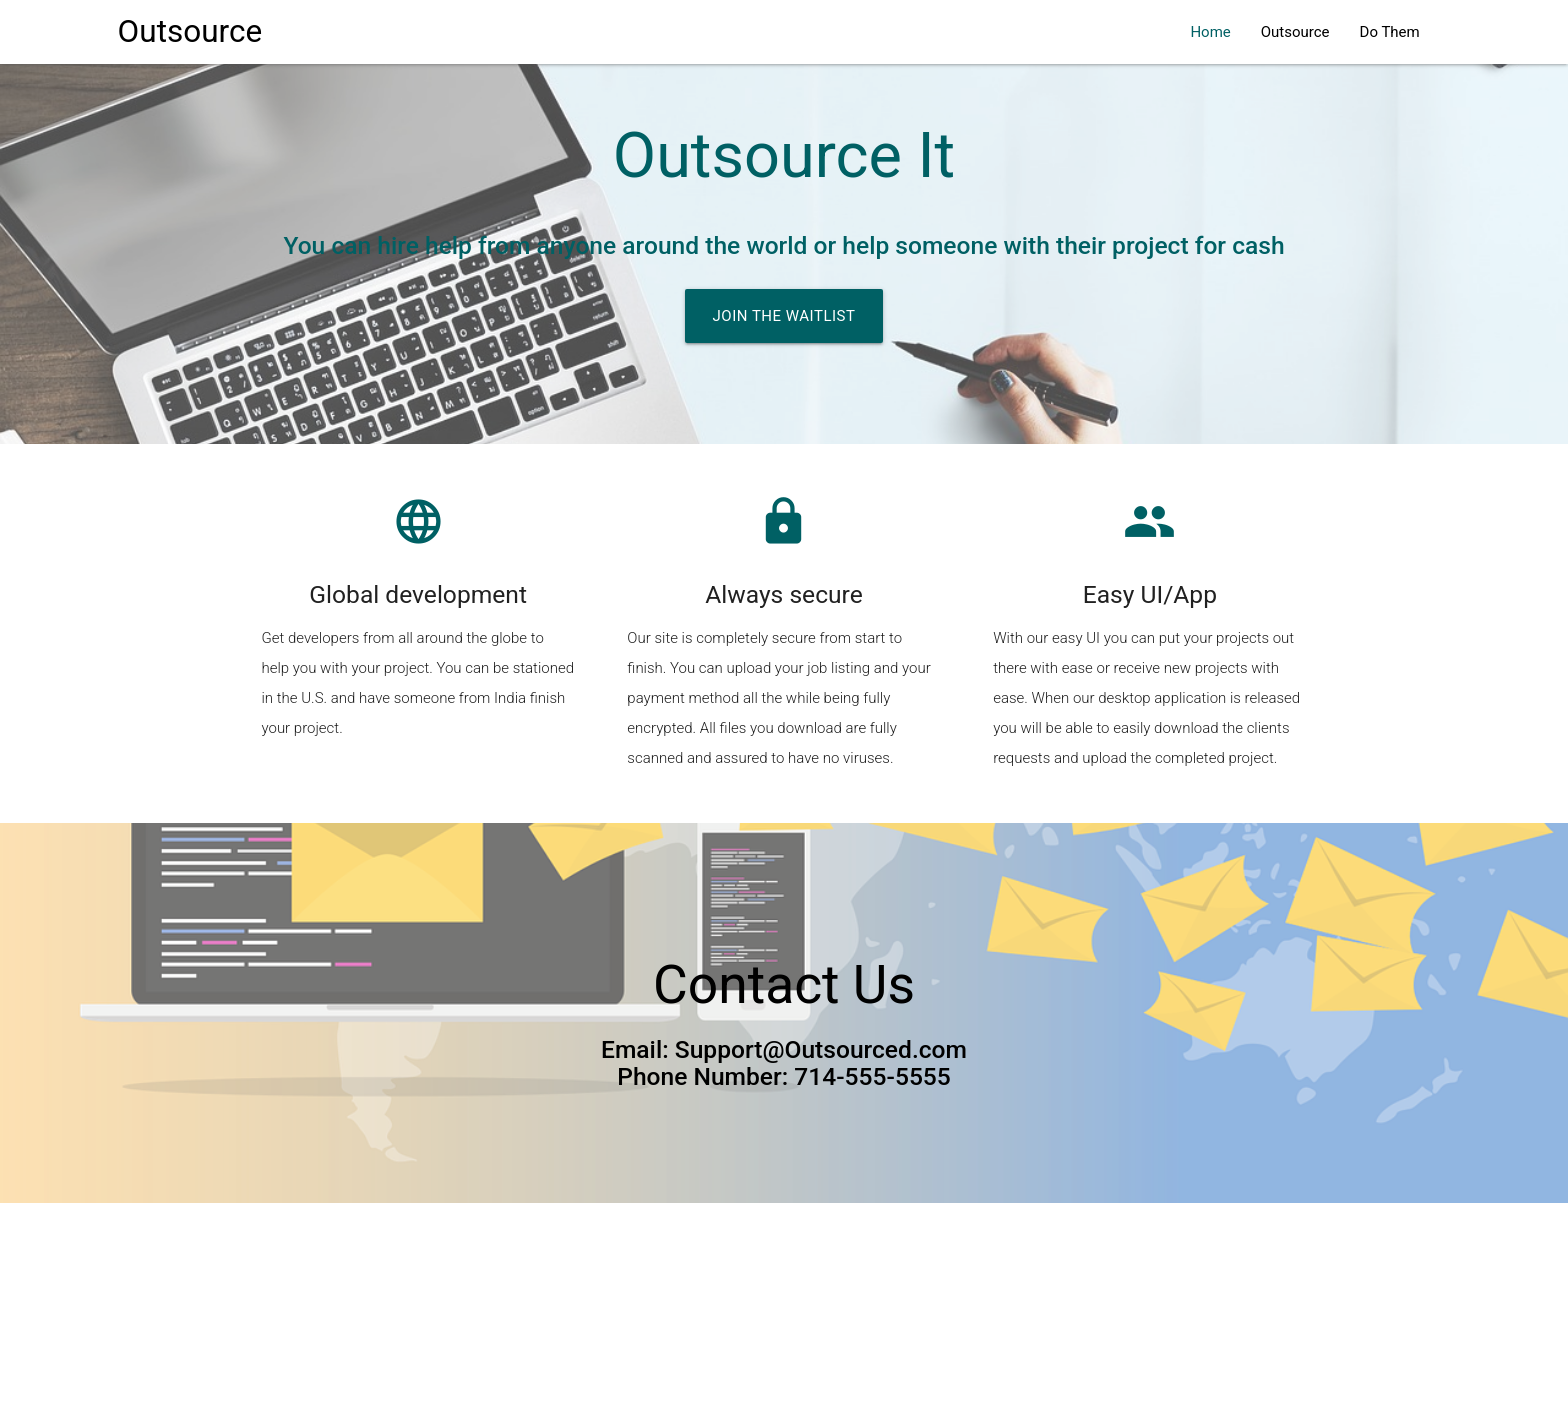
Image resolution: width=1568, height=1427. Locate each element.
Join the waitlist (784, 316)
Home (1210, 32)
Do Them (1390, 32)
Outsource (190, 31)
